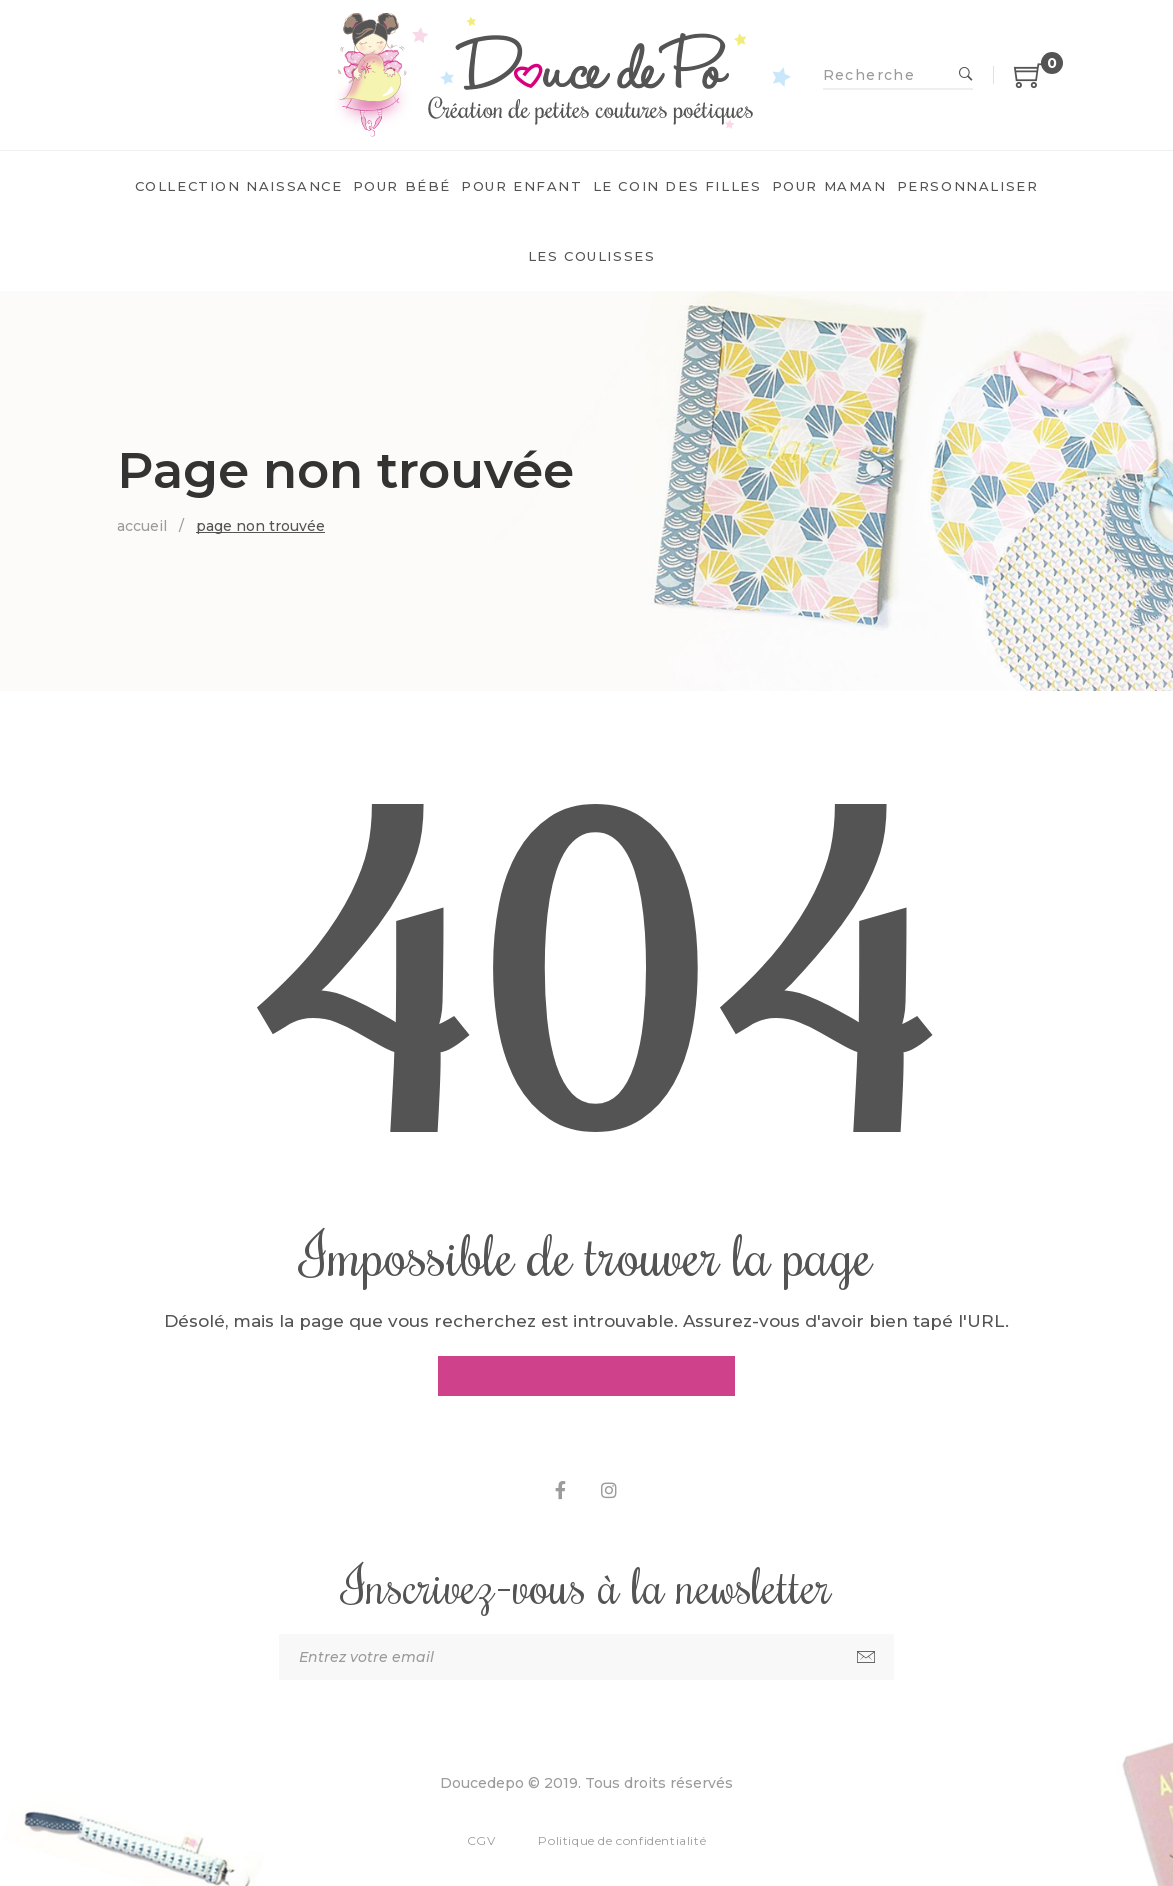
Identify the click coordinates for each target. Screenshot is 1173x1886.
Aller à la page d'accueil (586, 1376)
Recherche (966, 75)
